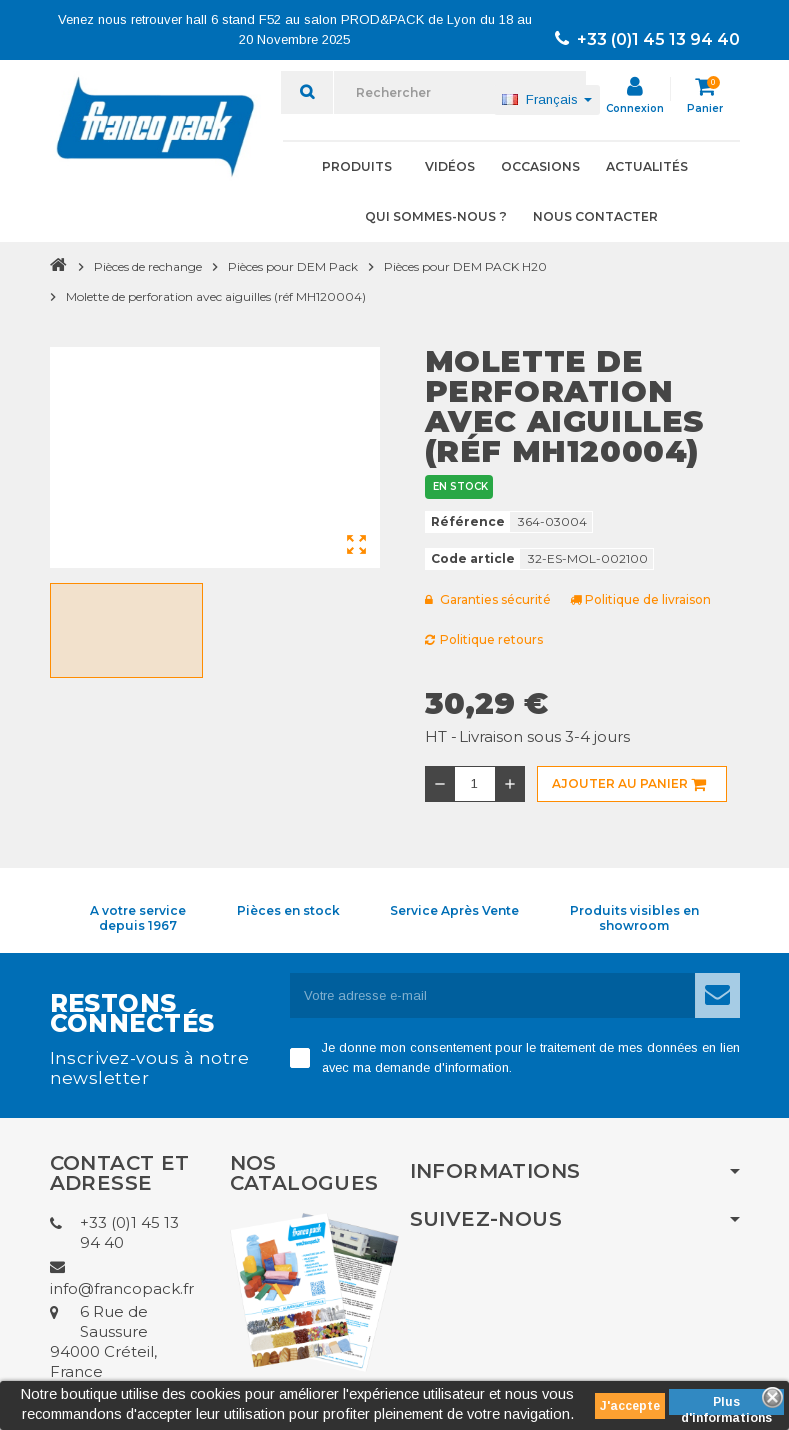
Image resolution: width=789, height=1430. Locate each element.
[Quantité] (475, 784)
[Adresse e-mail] (493, 995)
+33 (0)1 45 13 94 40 (647, 39)
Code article (473, 558)
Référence (468, 521)
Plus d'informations (726, 1405)
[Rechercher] (460, 92)
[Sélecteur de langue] (547, 100)
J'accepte (630, 1406)
